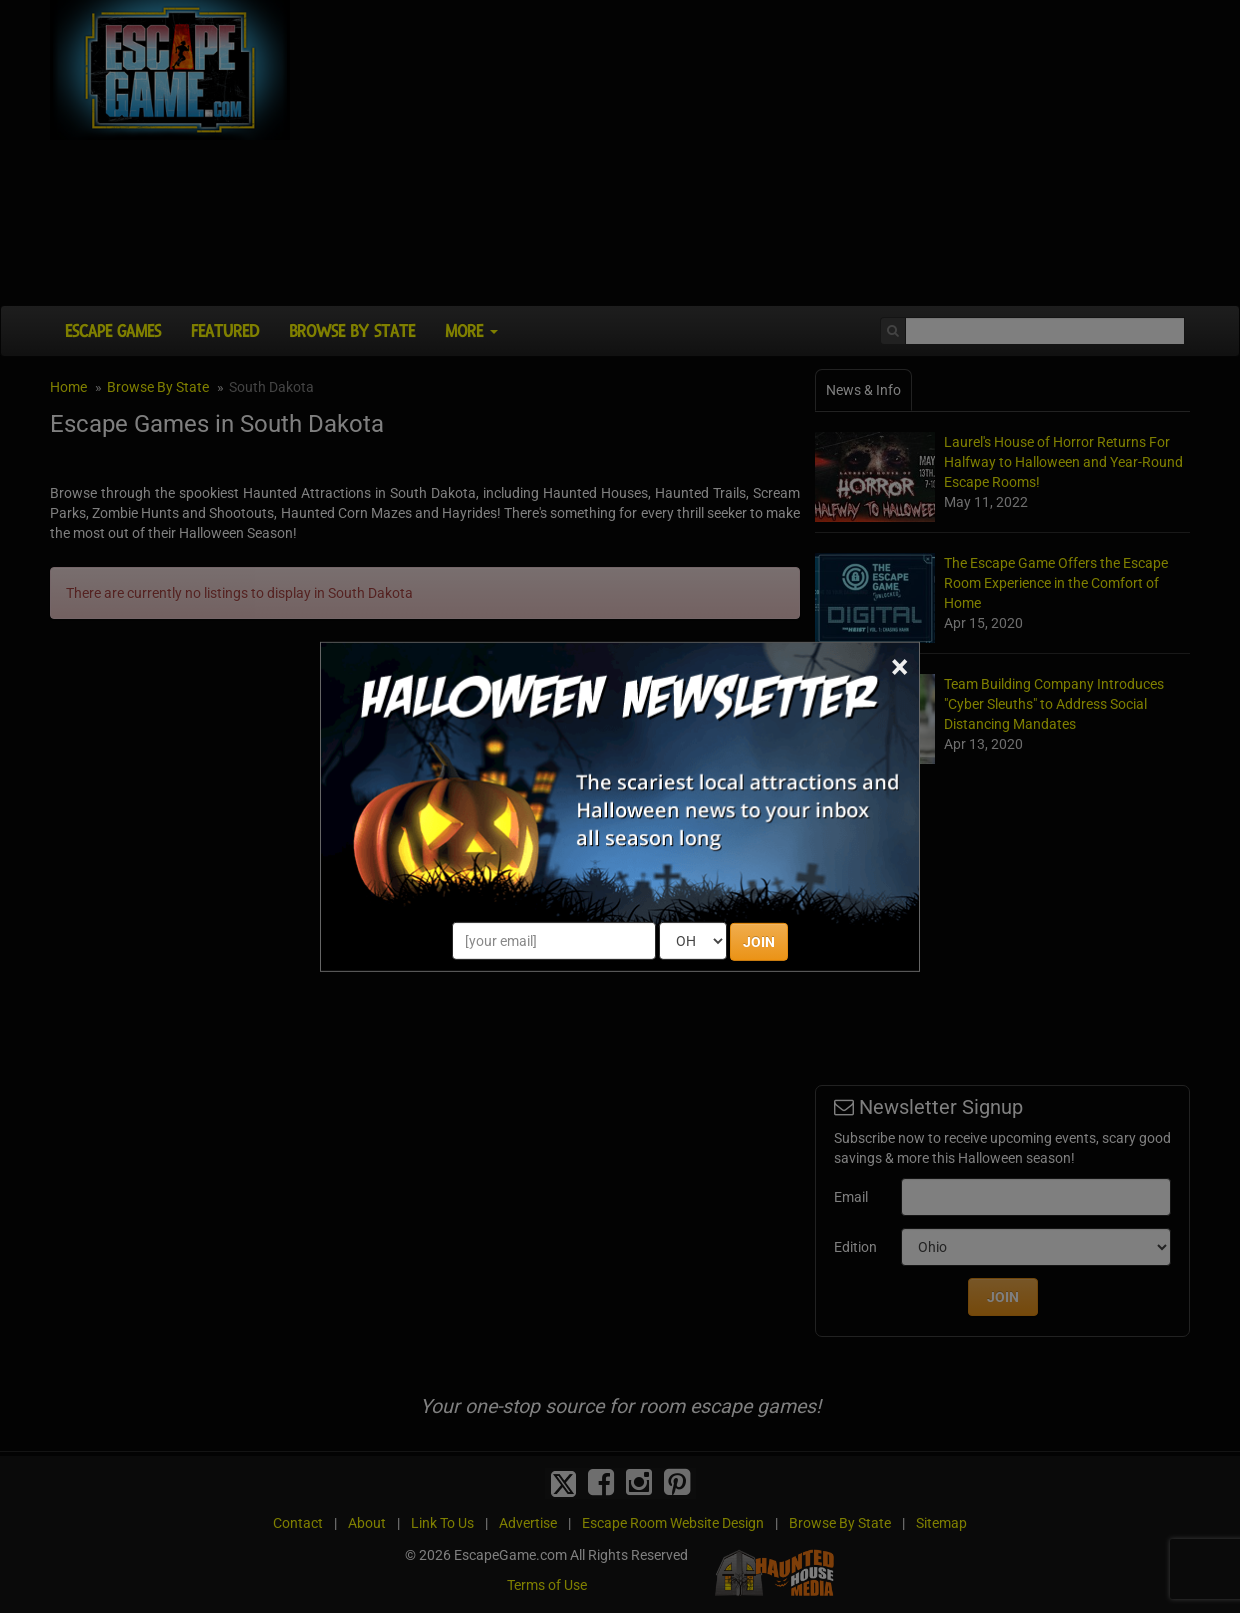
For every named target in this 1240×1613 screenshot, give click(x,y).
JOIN (759, 942)
